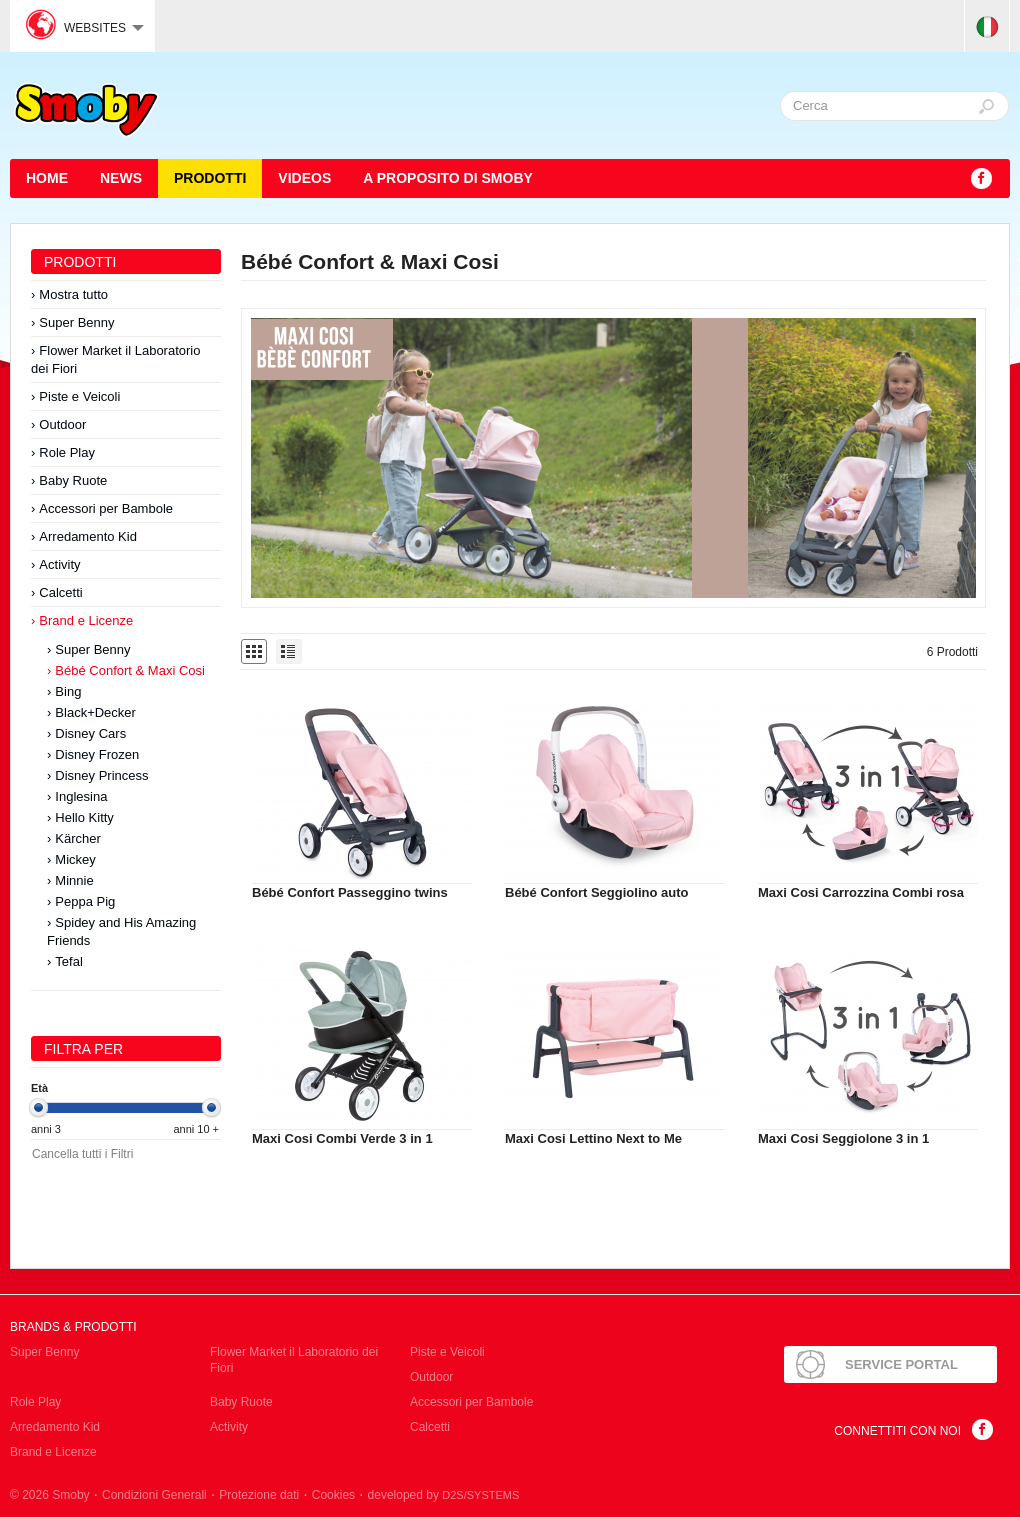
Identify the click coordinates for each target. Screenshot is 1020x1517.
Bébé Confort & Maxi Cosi (130, 670)
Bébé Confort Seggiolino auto (596, 892)
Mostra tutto (73, 294)
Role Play (67, 452)
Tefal (68, 961)
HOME (47, 178)
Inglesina (81, 796)
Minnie (74, 880)
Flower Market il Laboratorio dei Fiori (115, 359)
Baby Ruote (73, 480)
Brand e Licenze (86, 620)
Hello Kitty (84, 817)
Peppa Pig (85, 901)
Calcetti (60, 592)
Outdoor (62, 424)
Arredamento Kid (88, 536)
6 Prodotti (952, 652)
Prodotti (210, 178)
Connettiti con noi (897, 1431)
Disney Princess (101, 775)
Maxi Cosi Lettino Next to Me (593, 1138)
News (121, 178)
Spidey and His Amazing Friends (121, 931)
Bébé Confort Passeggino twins (350, 892)
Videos (304, 178)
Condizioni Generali (154, 1495)
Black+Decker (95, 712)
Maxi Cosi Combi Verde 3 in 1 (342, 1138)
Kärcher (78, 838)
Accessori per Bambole (106, 508)
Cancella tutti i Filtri (82, 1154)
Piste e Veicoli (79, 396)
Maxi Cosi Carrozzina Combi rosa (861, 892)
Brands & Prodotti (73, 1327)
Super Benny (76, 322)
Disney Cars (90, 733)
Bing (68, 691)
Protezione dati (259, 1495)
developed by (444, 1495)
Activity (59, 564)
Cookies (333, 1495)
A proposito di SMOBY (448, 178)
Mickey (75, 859)
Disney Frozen (97, 754)
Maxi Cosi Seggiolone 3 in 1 (843, 1138)
